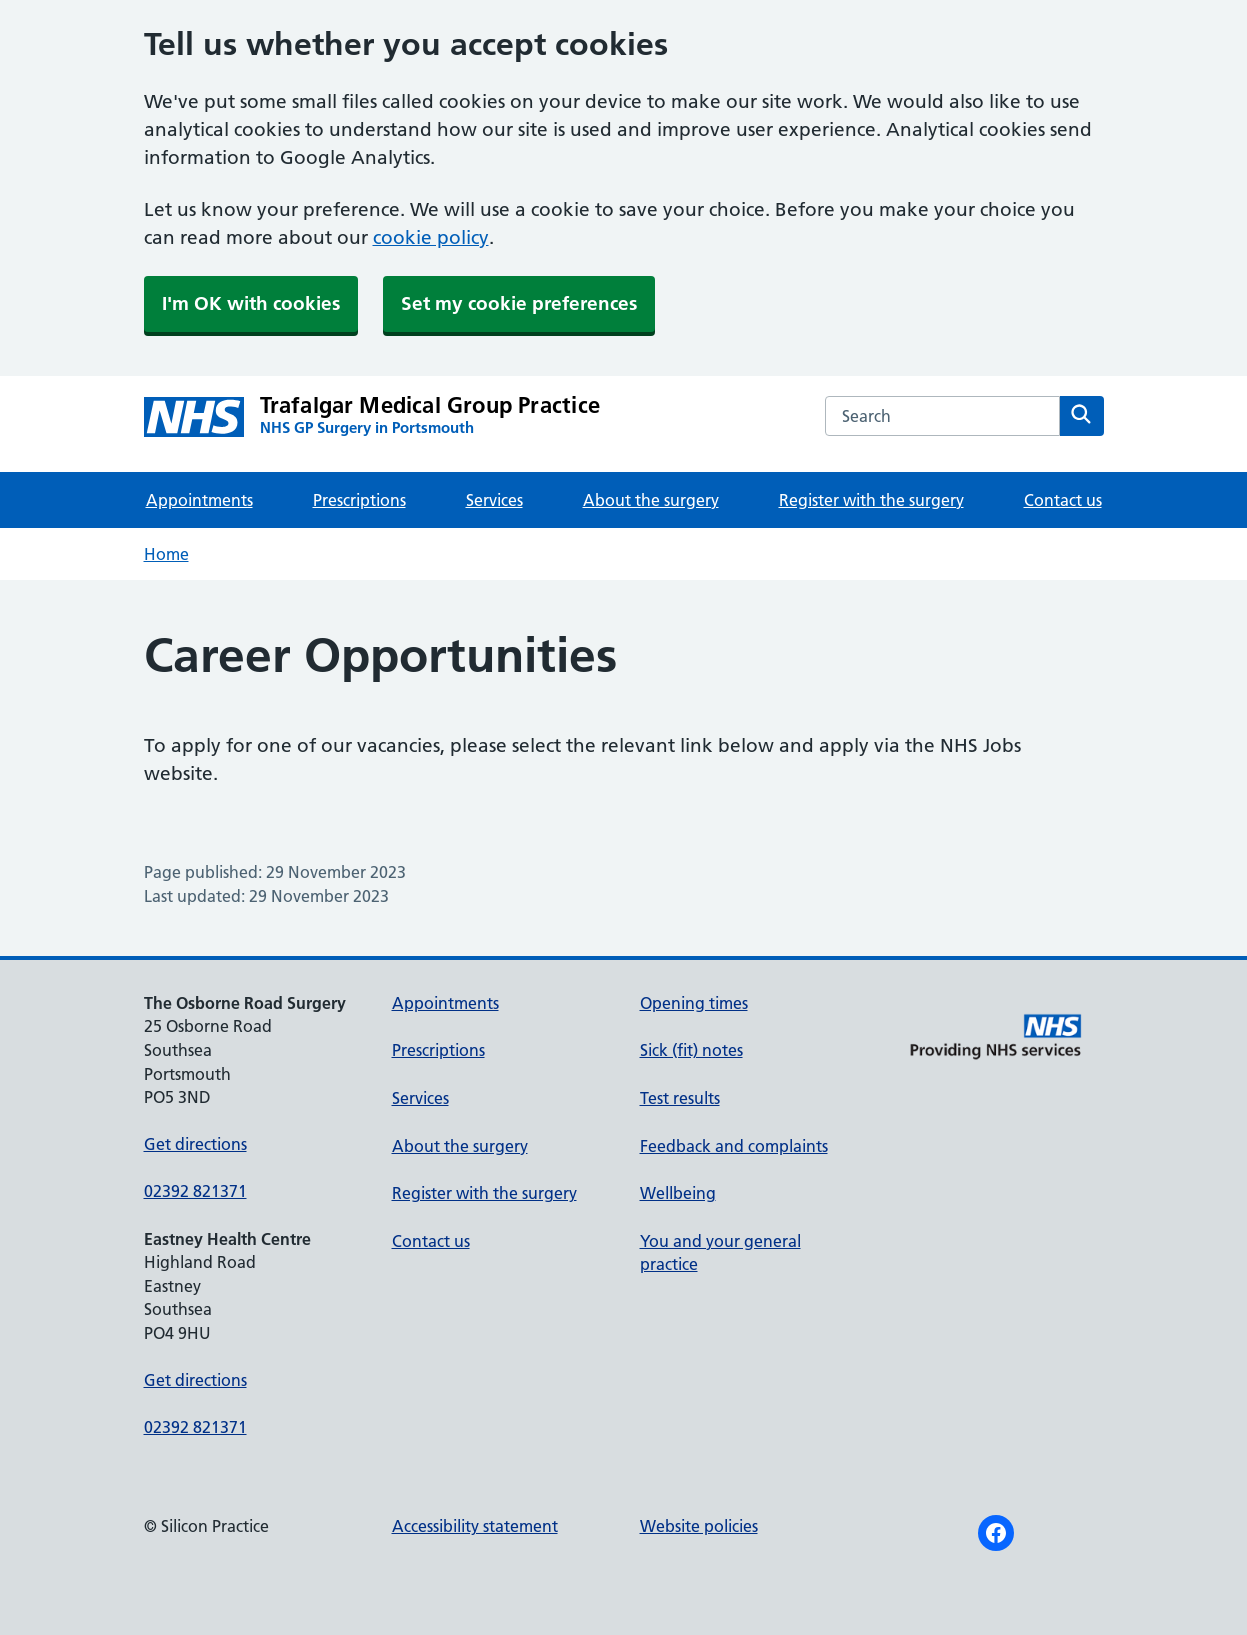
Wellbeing (678, 1193)
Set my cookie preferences (519, 303)
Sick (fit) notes (691, 1050)
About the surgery (651, 500)
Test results (680, 1098)
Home (166, 554)
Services (494, 500)
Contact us (1063, 500)
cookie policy (431, 237)
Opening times (694, 1003)
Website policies (699, 1526)
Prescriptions (359, 500)
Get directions (195, 1144)
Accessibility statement (475, 1526)
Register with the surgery (871, 500)
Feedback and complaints (734, 1146)
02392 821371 (195, 1191)
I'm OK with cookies (251, 303)
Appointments (199, 500)
